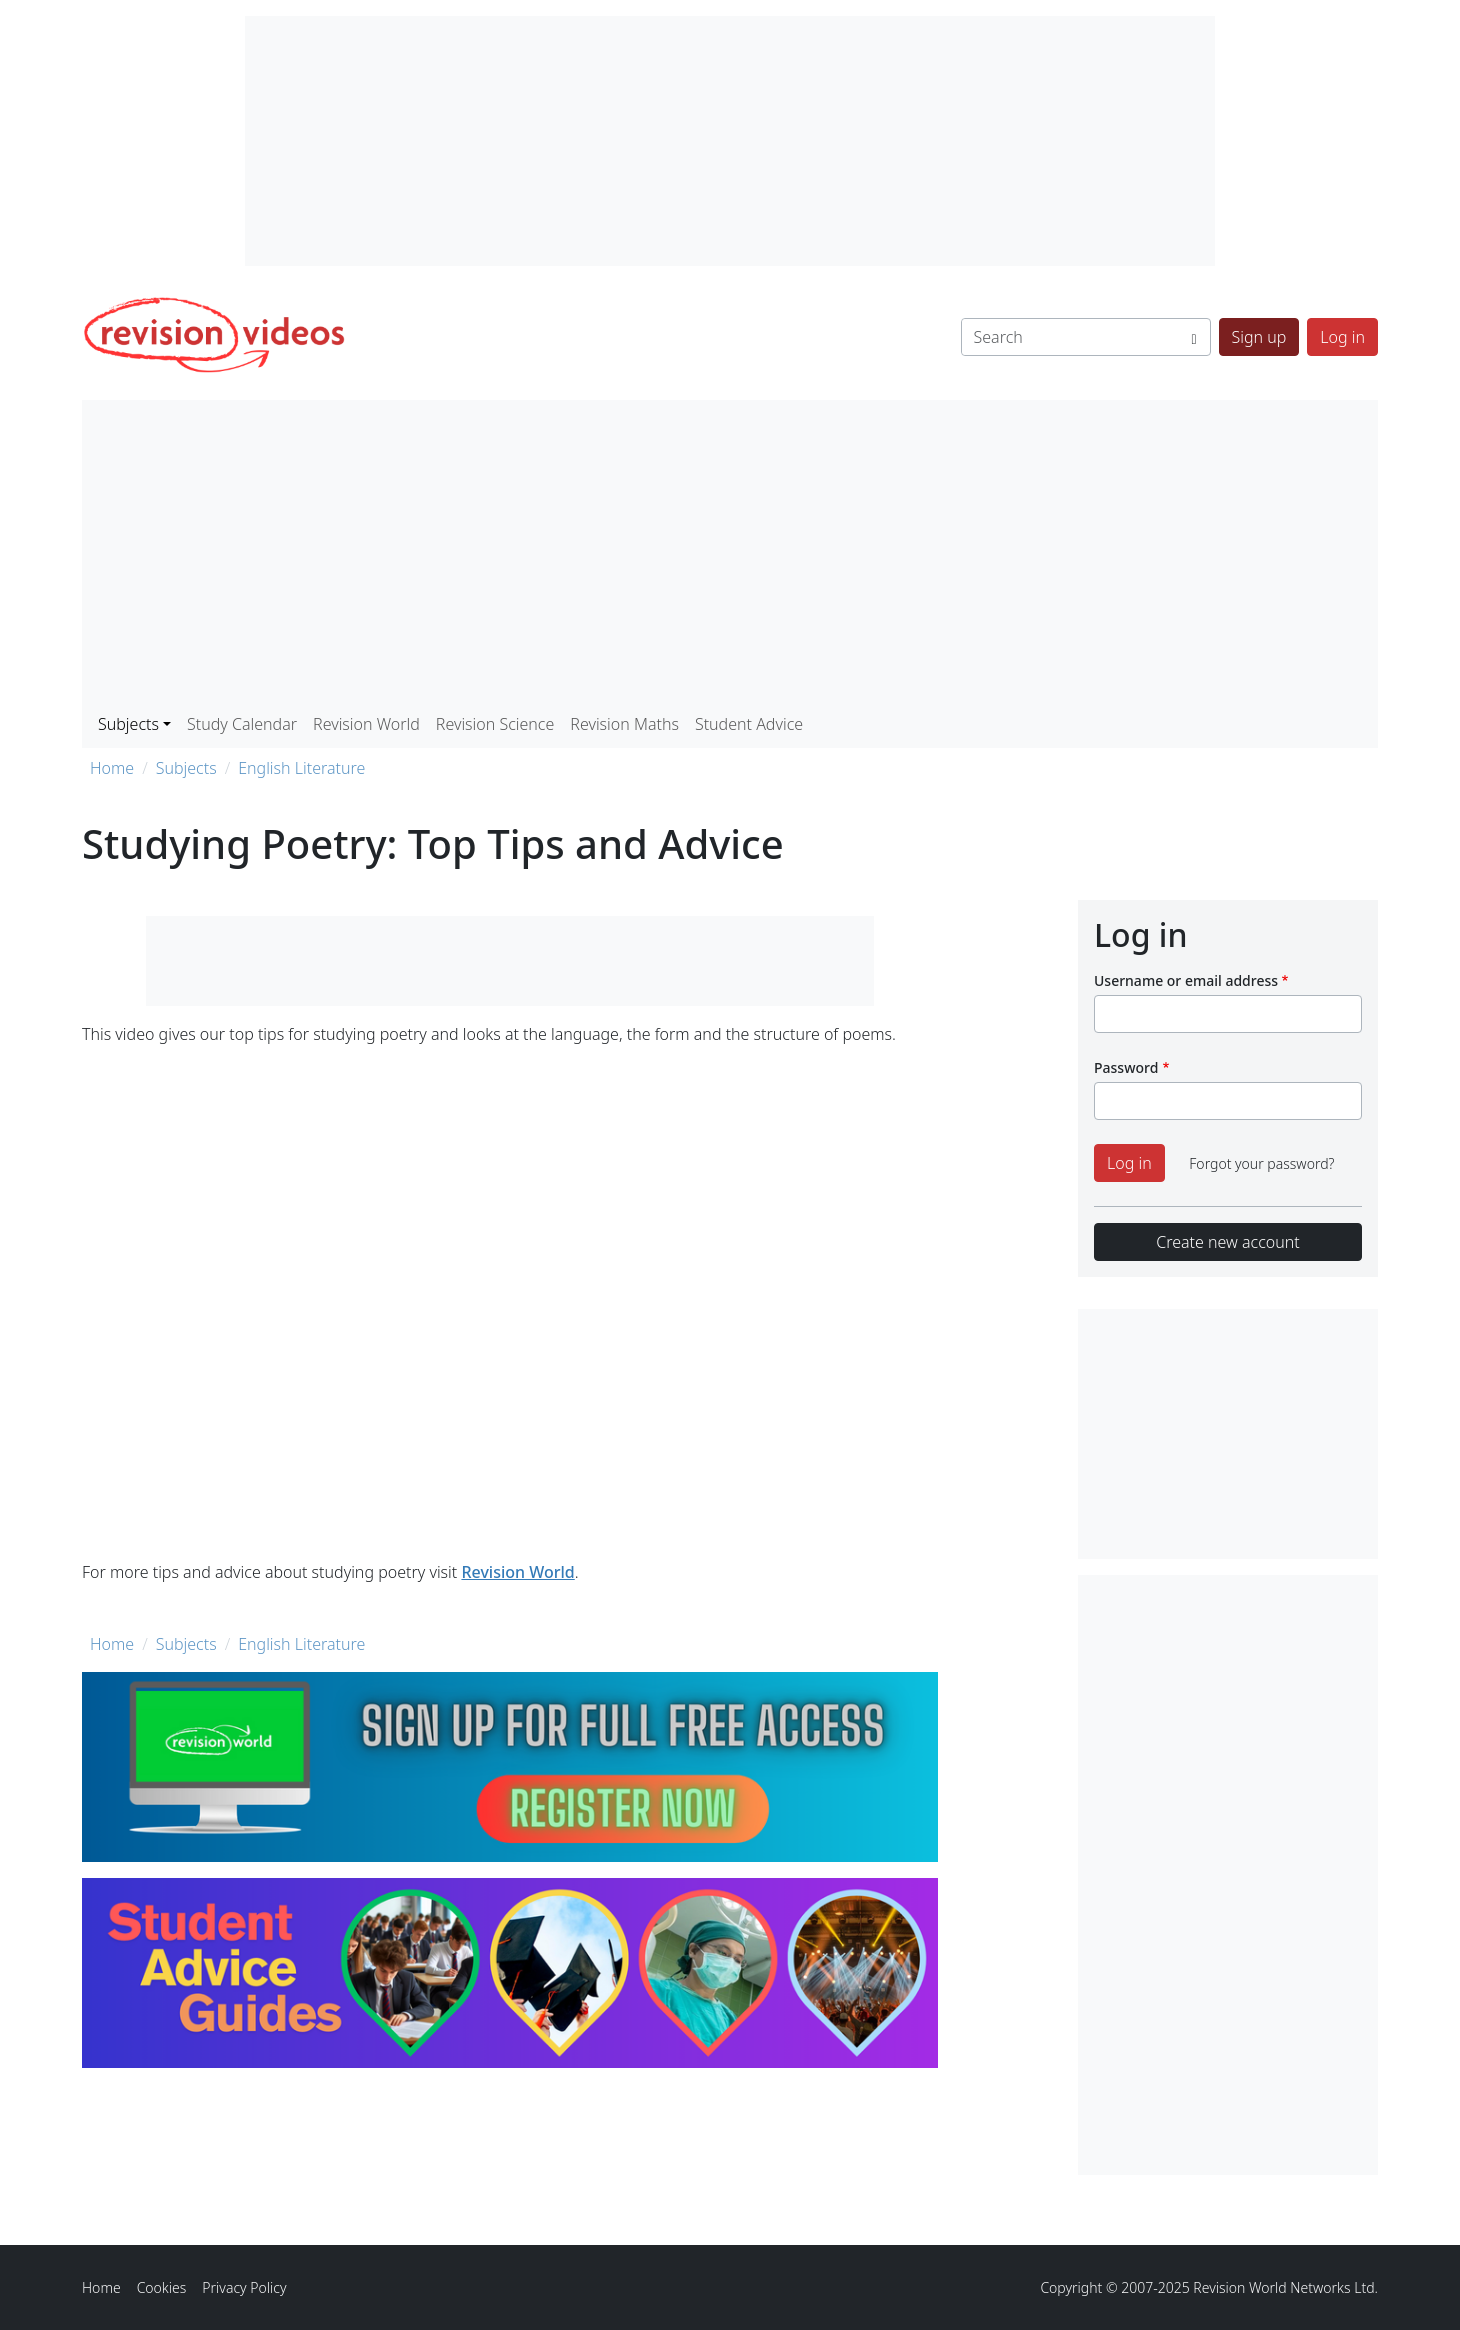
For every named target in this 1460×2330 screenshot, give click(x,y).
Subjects (186, 768)
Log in (1342, 337)
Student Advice (749, 724)
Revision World (366, 724)
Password (1126, 1067)
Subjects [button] (128, 724)
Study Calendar (242, 724)
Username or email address (1186, 980)
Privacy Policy (244, 2287)
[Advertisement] (730, 554)
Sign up (1259, 337)
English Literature (301, 768)
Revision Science (495, 724)
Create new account (1227, 1242)
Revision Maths (624, 724)
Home (112, 768)
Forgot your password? (1261, 1163)
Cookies (162, 2287)
